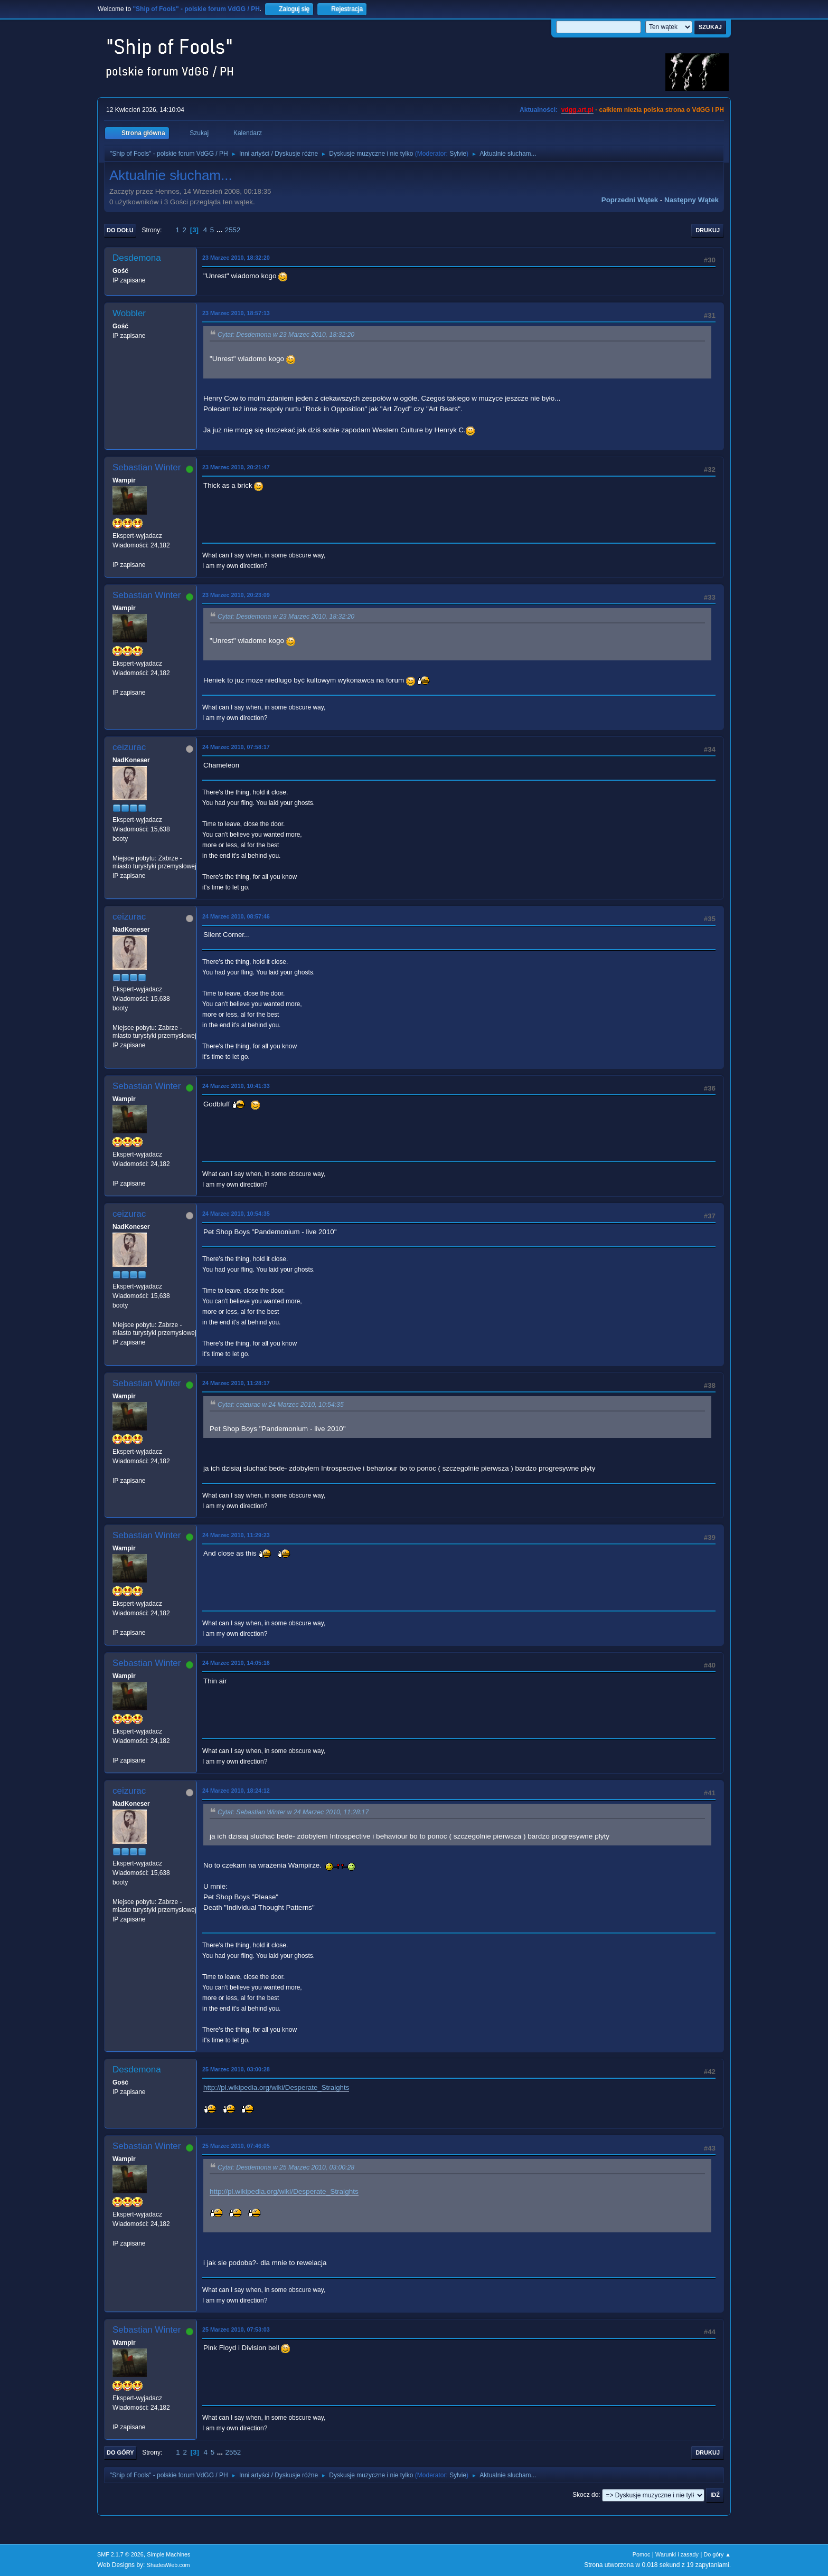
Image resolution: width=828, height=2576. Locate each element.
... (220, 230)
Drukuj (707, 230)
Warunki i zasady (677, 2554)
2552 (233, 230)
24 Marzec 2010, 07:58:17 (236, 747)
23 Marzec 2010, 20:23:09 (236, 595)
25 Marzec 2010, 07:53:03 (236, 2329)
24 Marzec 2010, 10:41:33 (236, 1086)
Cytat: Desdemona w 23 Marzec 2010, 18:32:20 (286, 334)
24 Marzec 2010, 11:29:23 (236, 1535)
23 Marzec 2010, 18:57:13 (236, 313)
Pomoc (642, 2554)
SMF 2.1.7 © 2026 (120, 2554)
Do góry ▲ (717, 2554)
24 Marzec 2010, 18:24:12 (236, 1790)
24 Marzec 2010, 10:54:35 (236, 1213)
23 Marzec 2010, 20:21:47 (236, 467)
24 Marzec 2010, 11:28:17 (236, 1383)
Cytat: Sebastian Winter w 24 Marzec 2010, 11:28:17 (293, 1812)
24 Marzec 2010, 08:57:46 (236, 916)
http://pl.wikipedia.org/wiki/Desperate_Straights (276, 2087)
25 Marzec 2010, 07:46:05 (236, 2146)
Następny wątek (691, 200)
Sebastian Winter (146, 467)
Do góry (120, 2452)
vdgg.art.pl (577, 109)
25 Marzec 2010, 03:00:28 (236, 2069)
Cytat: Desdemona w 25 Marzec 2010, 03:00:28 (286, 2167)
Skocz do (585, 2494)
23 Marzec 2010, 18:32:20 (236, 257)
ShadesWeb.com (168, 2565)
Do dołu (120, 230)
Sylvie (457, 153)
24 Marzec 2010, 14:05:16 (236, 1663)
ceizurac (129, 747)
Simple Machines (168, 2554)
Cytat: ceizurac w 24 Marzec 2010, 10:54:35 (281, 1404)
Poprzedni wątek (629, 200)
